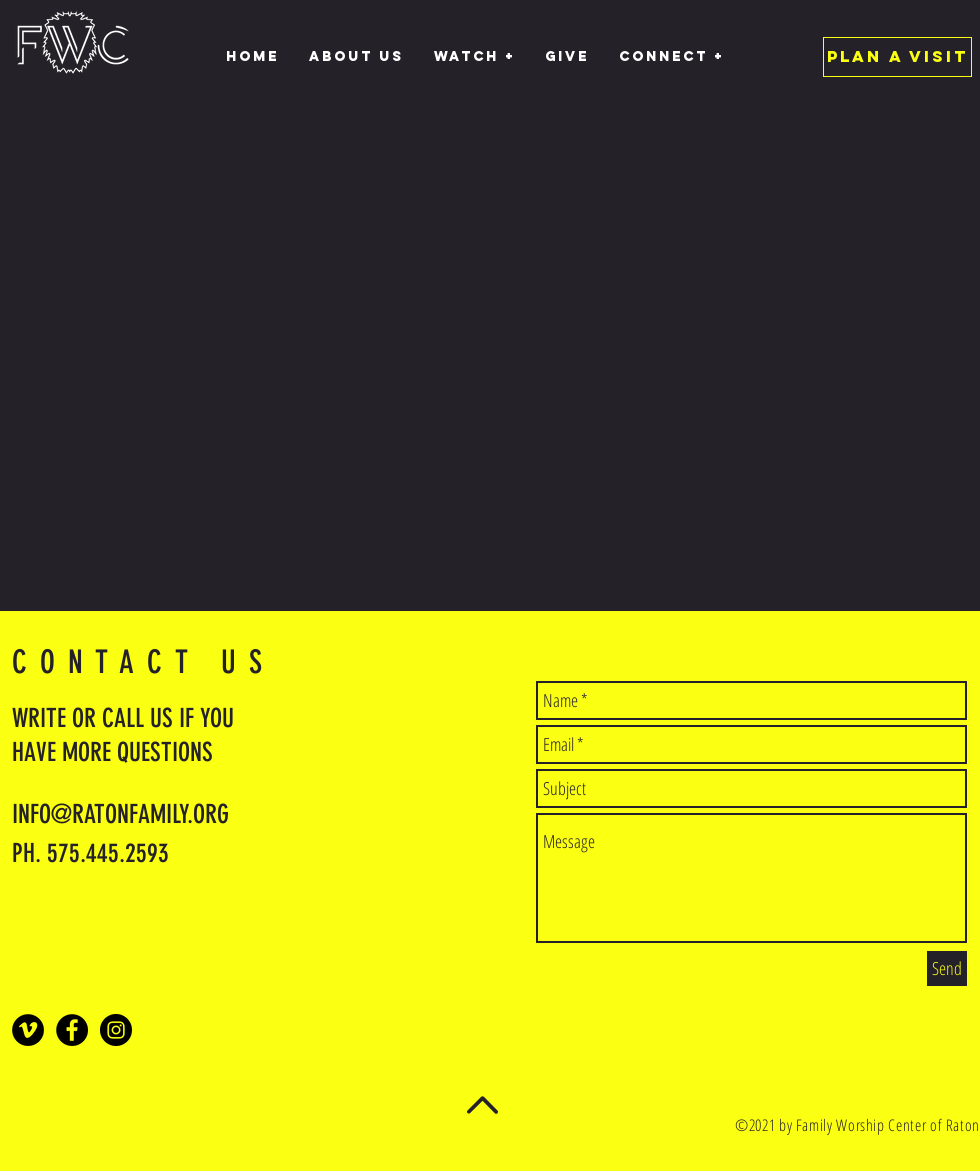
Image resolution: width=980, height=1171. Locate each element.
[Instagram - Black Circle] (116, 1030)
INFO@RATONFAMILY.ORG (120, 814)
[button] (474, 57)
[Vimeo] (28, 1030)
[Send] (947, 968)
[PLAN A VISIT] (897, 57)
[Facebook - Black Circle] (72, 1030)
